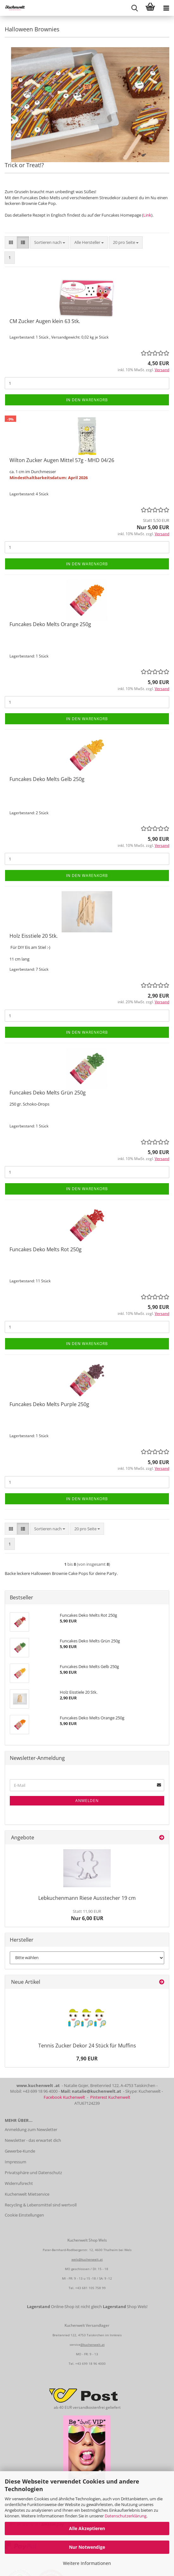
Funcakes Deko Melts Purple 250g (49, 1404)
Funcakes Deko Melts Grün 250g (47, 1092)
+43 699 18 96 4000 (90, 2363)
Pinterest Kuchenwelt (110, 2097)
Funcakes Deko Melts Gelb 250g (46, 779)
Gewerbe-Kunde (20, 2151)
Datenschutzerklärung (125, 2516)
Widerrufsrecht (19, 2183)
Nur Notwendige (87, 2547)
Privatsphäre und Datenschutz (33, 2172)
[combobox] (49, 242)
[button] (11, 242)
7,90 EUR (87, 2058)
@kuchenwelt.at (92, 2344)
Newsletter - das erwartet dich (33, 2140)
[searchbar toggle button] (134, 8)
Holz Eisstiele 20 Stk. (33, 935)
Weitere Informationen (87, 2563)
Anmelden (87, 1800)
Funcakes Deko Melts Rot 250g (45, 1249)
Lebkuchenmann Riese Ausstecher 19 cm (87, 1897)
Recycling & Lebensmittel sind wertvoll (41, 2205)
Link (147, 215)
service (75, 2344)
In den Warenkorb (87, 400)
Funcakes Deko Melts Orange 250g (50, 624)
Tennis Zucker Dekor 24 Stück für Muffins (87, 2045)
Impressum (15, 2162)
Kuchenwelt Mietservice (27, 2194)
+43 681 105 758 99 (90, 2288)
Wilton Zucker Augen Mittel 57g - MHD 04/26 (61, 460)
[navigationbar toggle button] (166, 8)
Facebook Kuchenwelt (64, 2097)
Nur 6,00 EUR (87, 1915)
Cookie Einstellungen (24, 2215)
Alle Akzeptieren (87, 2528)
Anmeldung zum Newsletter (31, 2129)
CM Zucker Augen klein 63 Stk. (44, 321)
